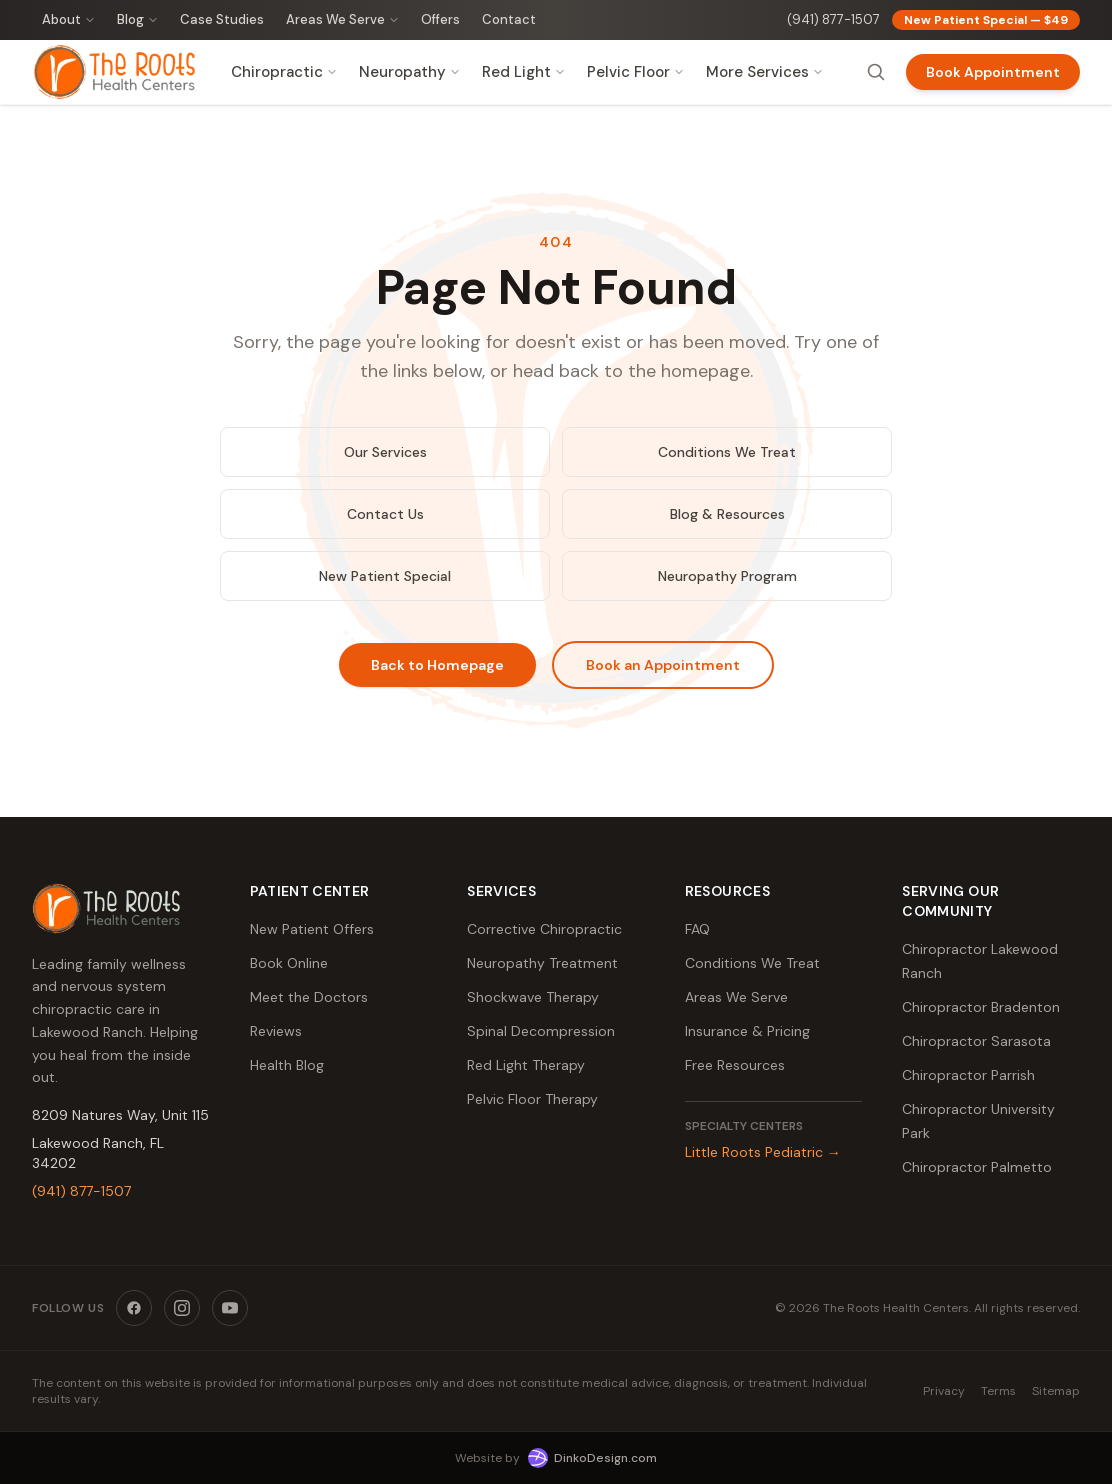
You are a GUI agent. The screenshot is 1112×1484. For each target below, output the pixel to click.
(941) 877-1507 (833, 19)
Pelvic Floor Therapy (532, 1099)
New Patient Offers (312, 929)
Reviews (276, 1031)
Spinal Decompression (541, 1031)
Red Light (523, 72)
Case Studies (222, 19)
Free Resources (735, 1065)
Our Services (385, 452)
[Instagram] (182, 1308)
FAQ (697, 929)
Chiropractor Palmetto (977, 1167)
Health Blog (287, 1065)
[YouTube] (230, 1308)
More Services (764, 72)
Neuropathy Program (727, 576)
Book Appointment (993, 72)
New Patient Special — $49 (986, 20)
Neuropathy (409, 72)
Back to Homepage (437, 665)
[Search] (876, 72)
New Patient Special (385, 576)
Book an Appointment (663, 665)
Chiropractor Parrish (968, 1075)
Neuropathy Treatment (542, 963)
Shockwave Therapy (533, 997)
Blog (137, 19)
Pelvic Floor (635, 72)
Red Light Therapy (526, 1065)
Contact (509, 19)
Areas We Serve (342, 19)
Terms (998, 1391)
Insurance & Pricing (747, 1031)
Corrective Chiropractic (544, 929)
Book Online (289, 963)
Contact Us (385, 514)
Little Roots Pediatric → (763, 1152)
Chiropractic (284, 72)
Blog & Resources (727, 514)
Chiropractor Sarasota (976, 1041)
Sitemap (1056, 1391)
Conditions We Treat (727, 452)
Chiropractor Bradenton (981, 1007)
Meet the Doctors (309, 997)
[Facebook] (134, 1308)
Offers (440, 19)
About (68, 19)
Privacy (944, 1391)
